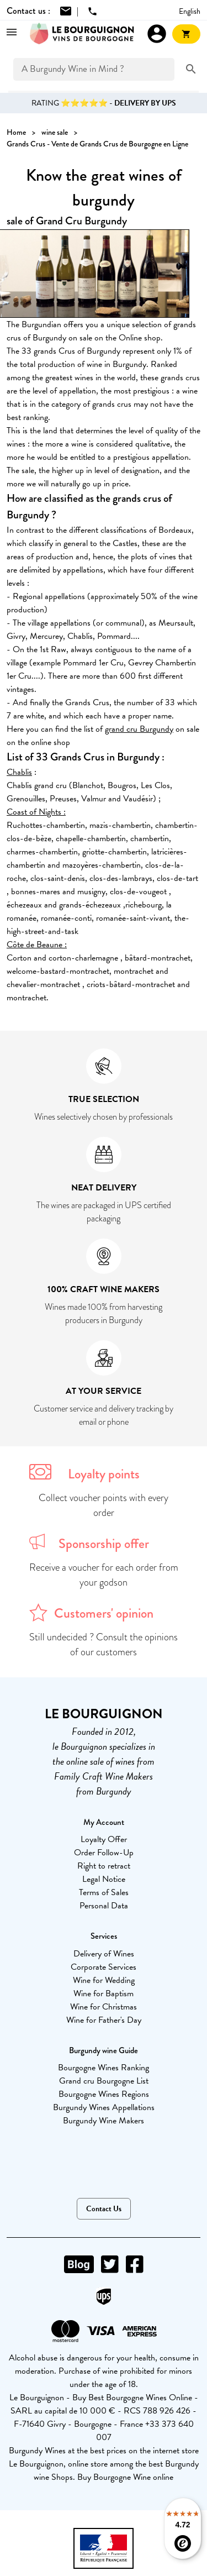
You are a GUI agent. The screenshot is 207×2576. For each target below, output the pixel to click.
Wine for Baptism (103, 1993)
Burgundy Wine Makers (103, 2120)
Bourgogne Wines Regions (104, 2094)
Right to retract (103, 1865)
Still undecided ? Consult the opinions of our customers (103, 1644)
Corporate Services (103, 1967)
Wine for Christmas (103, 2006)
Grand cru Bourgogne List (103, 2080)
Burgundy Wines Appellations (104, 2107)
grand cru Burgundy (139, 729)
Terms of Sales (104, 1892)
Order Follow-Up (104, 1852)
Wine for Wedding (104, 1980)
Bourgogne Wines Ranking (103, 2067)
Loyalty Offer (104, 1839)
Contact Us (103, 2209)
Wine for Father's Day (103, 2020)
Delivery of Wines (103, 1953)
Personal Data (103, 1905)
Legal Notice (103, 1879)
